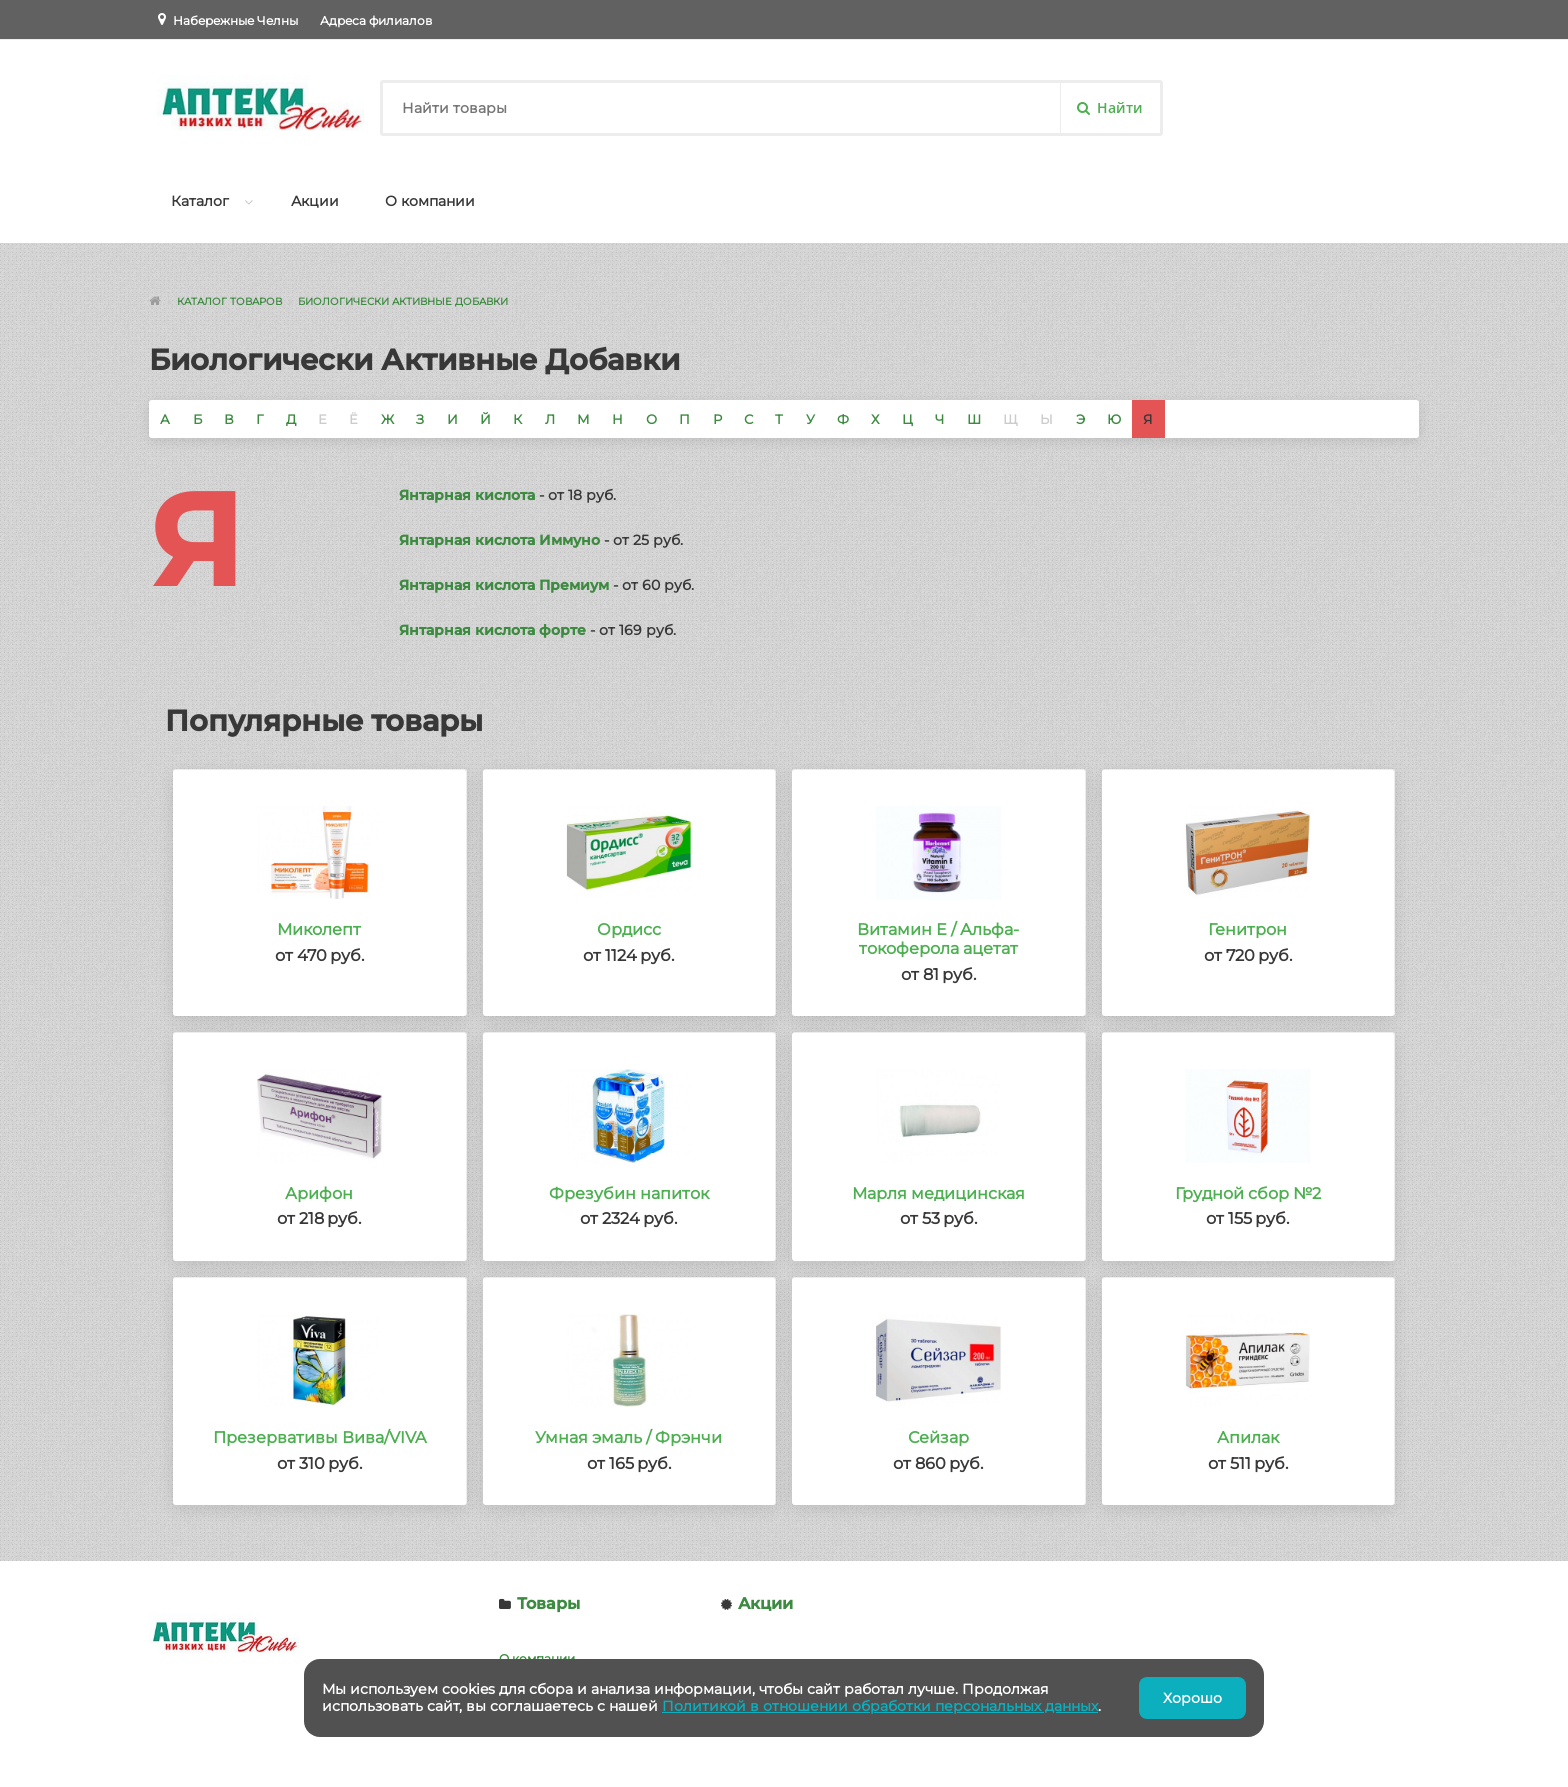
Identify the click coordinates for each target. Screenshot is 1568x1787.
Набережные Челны (235, 20)
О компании (430, 201)
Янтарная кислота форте (492, 630)
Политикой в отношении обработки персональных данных (880, 1706)
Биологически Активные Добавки (403, 301)
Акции (315, 201)
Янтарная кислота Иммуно (499, 540)
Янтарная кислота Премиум (504, 585)
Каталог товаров (229, 301)
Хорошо (1192, 1698)
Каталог (200, 201)
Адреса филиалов (376, 20)
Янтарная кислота (467, 495)
